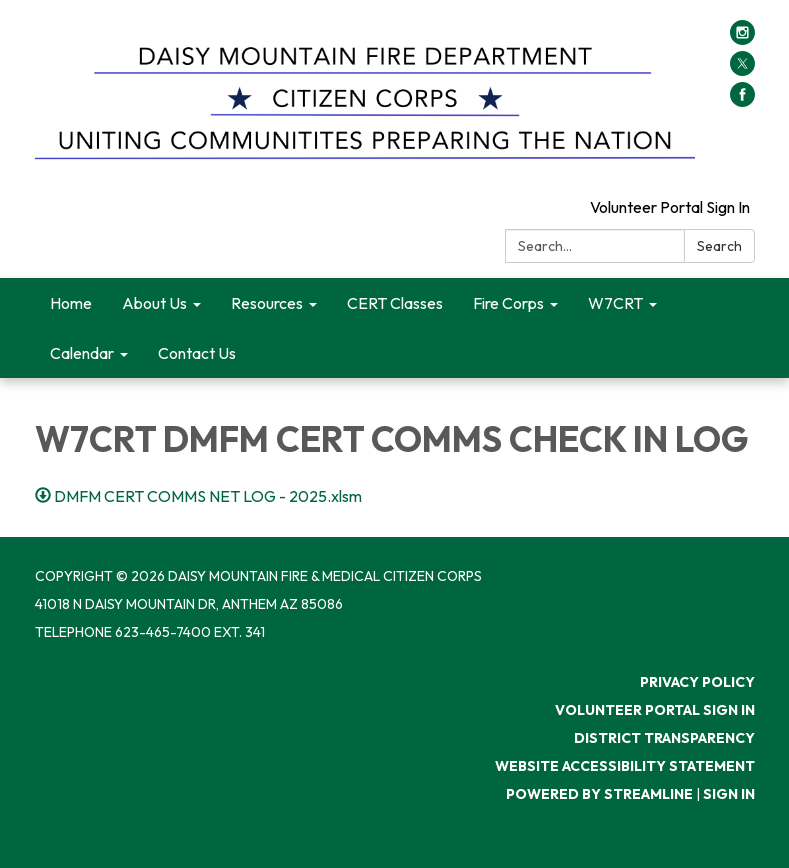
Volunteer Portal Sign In (670, 207)
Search (719, 246)
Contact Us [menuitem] (197, 353)
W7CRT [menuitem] (615, 303)
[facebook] (742, 101)
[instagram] (742, 39)
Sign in (729, 794)
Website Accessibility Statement (625, 766)
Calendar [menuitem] (82, 353)
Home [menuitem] (71, 303)
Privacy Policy (697, 682)
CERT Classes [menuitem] (395, 303)
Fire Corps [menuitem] (508, 303)
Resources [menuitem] (267, 303)
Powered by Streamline (599, 794)
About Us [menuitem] (154, 303)
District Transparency (664, 738)
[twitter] (742, 70)
